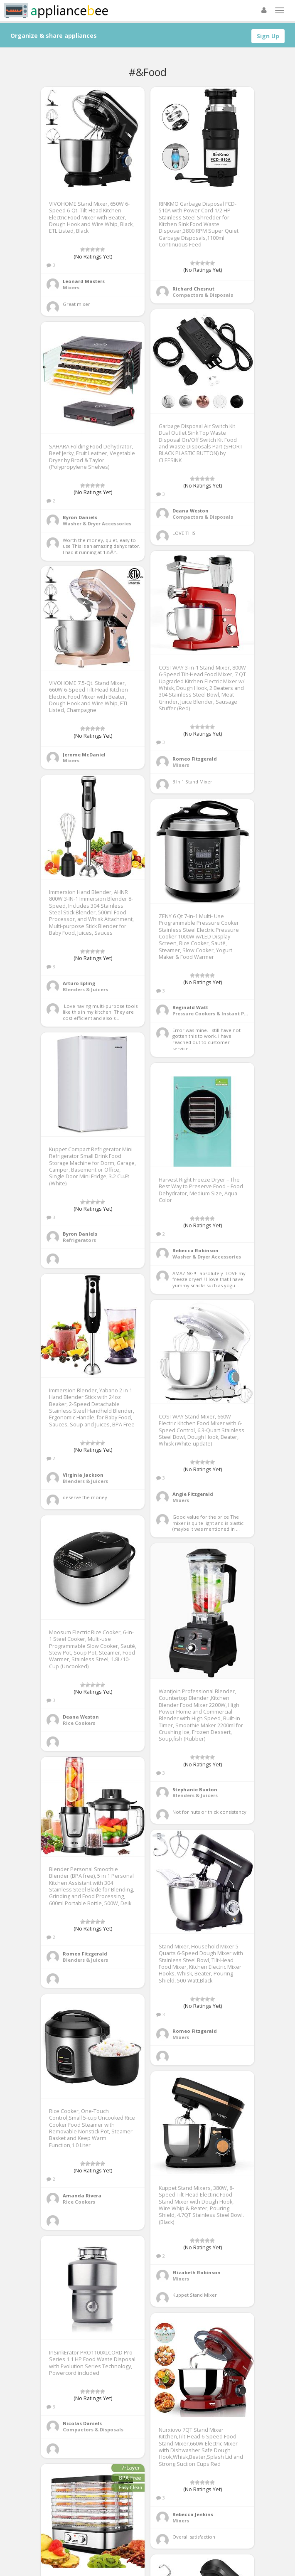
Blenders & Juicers (85, 989)
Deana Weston (190, 510)
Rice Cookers (79, 1723)
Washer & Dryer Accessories (97, 523)
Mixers (71, 287)
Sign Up (268, 36)
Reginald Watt (190, 1007)
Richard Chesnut (193, 289)
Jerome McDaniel (84, 754)
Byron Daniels (80, 517)
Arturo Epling (79, 983)
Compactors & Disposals (202, 295)
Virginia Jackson (83, 1475)
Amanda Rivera (82, 2195)
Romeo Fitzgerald (194, 759)
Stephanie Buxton (194, 1789)
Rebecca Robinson (195, 1250)
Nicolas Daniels (82, 2423)
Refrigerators (79, 1240)
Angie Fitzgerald (192, 1494)
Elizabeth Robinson (196, 2272)
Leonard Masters (84, 281)
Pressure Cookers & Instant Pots (212, 1013)
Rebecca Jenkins (192, 2514)
